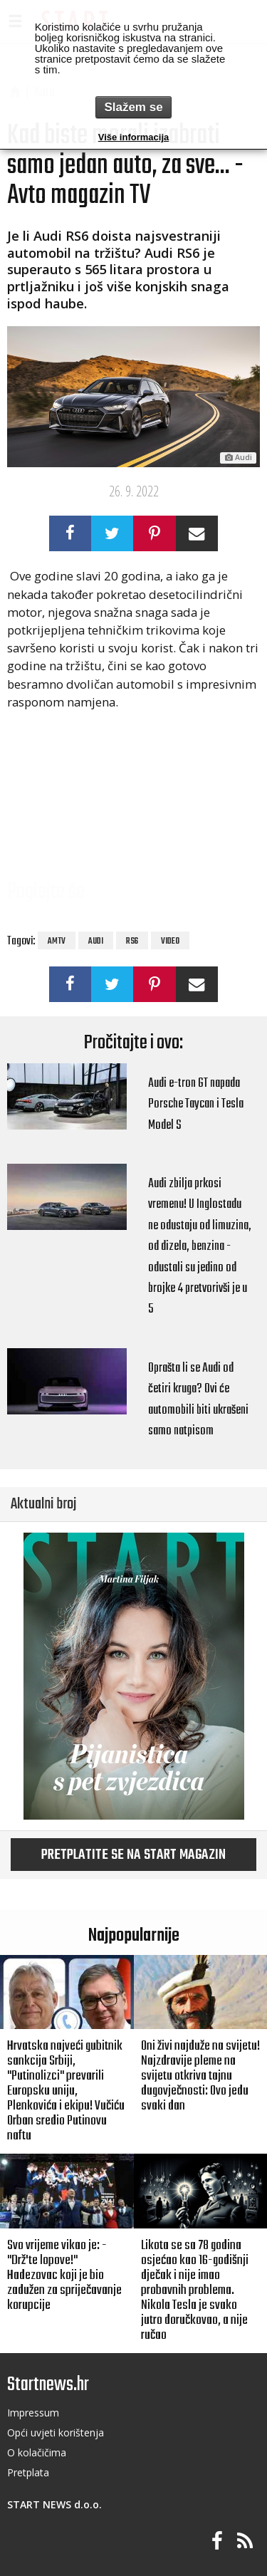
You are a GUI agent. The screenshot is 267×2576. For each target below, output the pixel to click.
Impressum (33, 2412)
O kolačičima (36, 2452)
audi (95, 941)
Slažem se (133, 107)
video (170, 941)
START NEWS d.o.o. (54, 2504)
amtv (57, 941)
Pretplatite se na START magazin (133, 1855)
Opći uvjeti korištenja (55, 2432)
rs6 (132, 941)
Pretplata (28, 2472)
